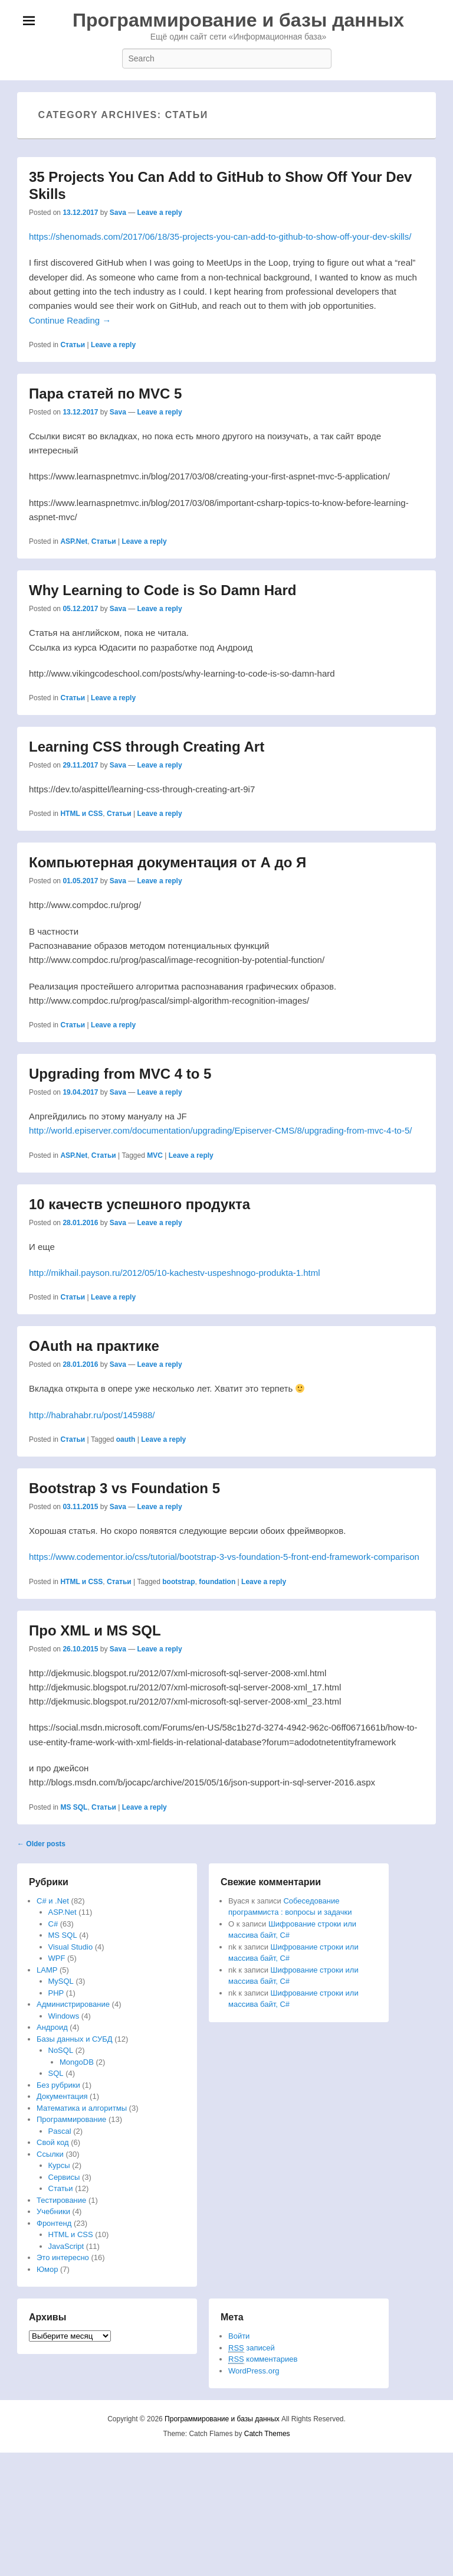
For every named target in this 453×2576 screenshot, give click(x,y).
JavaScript (66, 2246)
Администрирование (73, 2004)
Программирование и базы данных (238, 20)
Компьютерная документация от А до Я (167, 862)
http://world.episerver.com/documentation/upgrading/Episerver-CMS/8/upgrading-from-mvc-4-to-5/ (220, 1130)
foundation (217, 1582)
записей (251, 2348)
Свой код (53, 2142)
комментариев (262, 2359)
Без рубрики (58, 2085)
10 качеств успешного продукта (139, 1204)
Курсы (59, 2165)
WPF (56, 1958)
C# (53, 1923)
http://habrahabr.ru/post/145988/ (92, 1415)
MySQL (61, 1981)
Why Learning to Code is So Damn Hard (162, 590)
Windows (64, 2016)
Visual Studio (70, 1946)
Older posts (41, 1844)
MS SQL (73, 1807)
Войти (239, 2336)
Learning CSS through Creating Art (146, 747)
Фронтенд (54, 2223)
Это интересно (63, 2257)
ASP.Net (73, 541)
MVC (155, 1155)
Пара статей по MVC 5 (105, 393)
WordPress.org (253, 2370)
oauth (126, 1439)
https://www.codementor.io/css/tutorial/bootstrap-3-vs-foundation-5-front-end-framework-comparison (224, 1557)
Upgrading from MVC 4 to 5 (120, 1074)
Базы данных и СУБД (75, 2039)
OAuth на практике (94, 1346)
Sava (118, 212)
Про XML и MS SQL (95, 1630)
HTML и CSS (81, 813)
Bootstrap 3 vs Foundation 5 (124, 1488)
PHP (56, 1993)
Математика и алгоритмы (82, 2108)
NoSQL (61, 2050)
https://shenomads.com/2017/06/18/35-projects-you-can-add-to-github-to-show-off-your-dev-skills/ (220, 236)
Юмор (47, 2269)
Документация (62, 2096)
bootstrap (178, 1582)
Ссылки (50, 2154)
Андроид (52, 2027)
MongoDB (77, 2062)
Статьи (72, 345)
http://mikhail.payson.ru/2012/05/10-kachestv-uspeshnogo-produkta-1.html (174, 1273)
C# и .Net (53, 1900)
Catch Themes (267, 2434)
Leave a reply (159, 212)
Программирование (71, 2119)
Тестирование (61, 2200)
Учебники (53, 2211)
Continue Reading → (70, 320)
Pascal (59, 2131)
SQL (56, 2073)
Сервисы (64, 2177)
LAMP (47, 1970)
